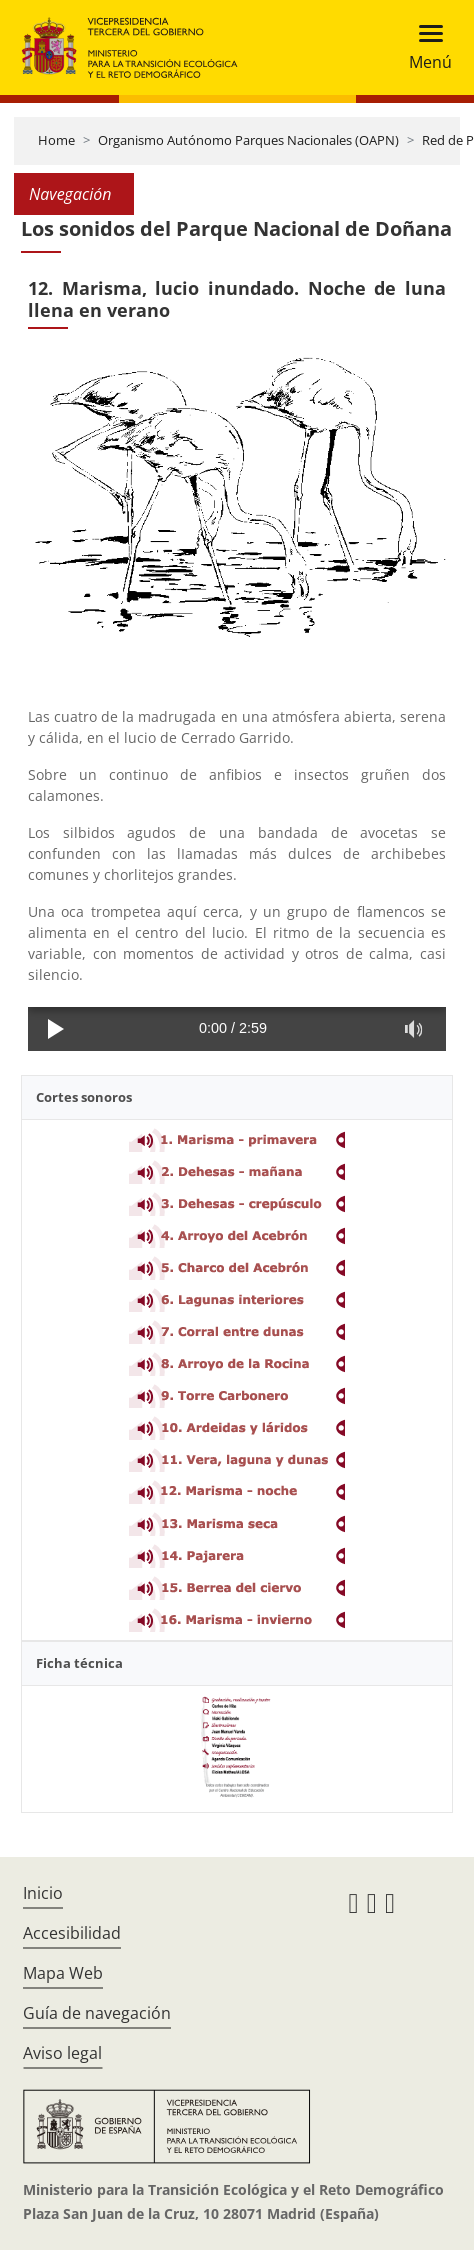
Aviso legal (62, 2053)
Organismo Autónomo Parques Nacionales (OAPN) (248, 140)
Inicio (43, 1893)
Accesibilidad (72, 1933)
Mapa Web (63, 1973)
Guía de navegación (97, 2013)
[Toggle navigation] (424, 47)
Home (56, 140)
